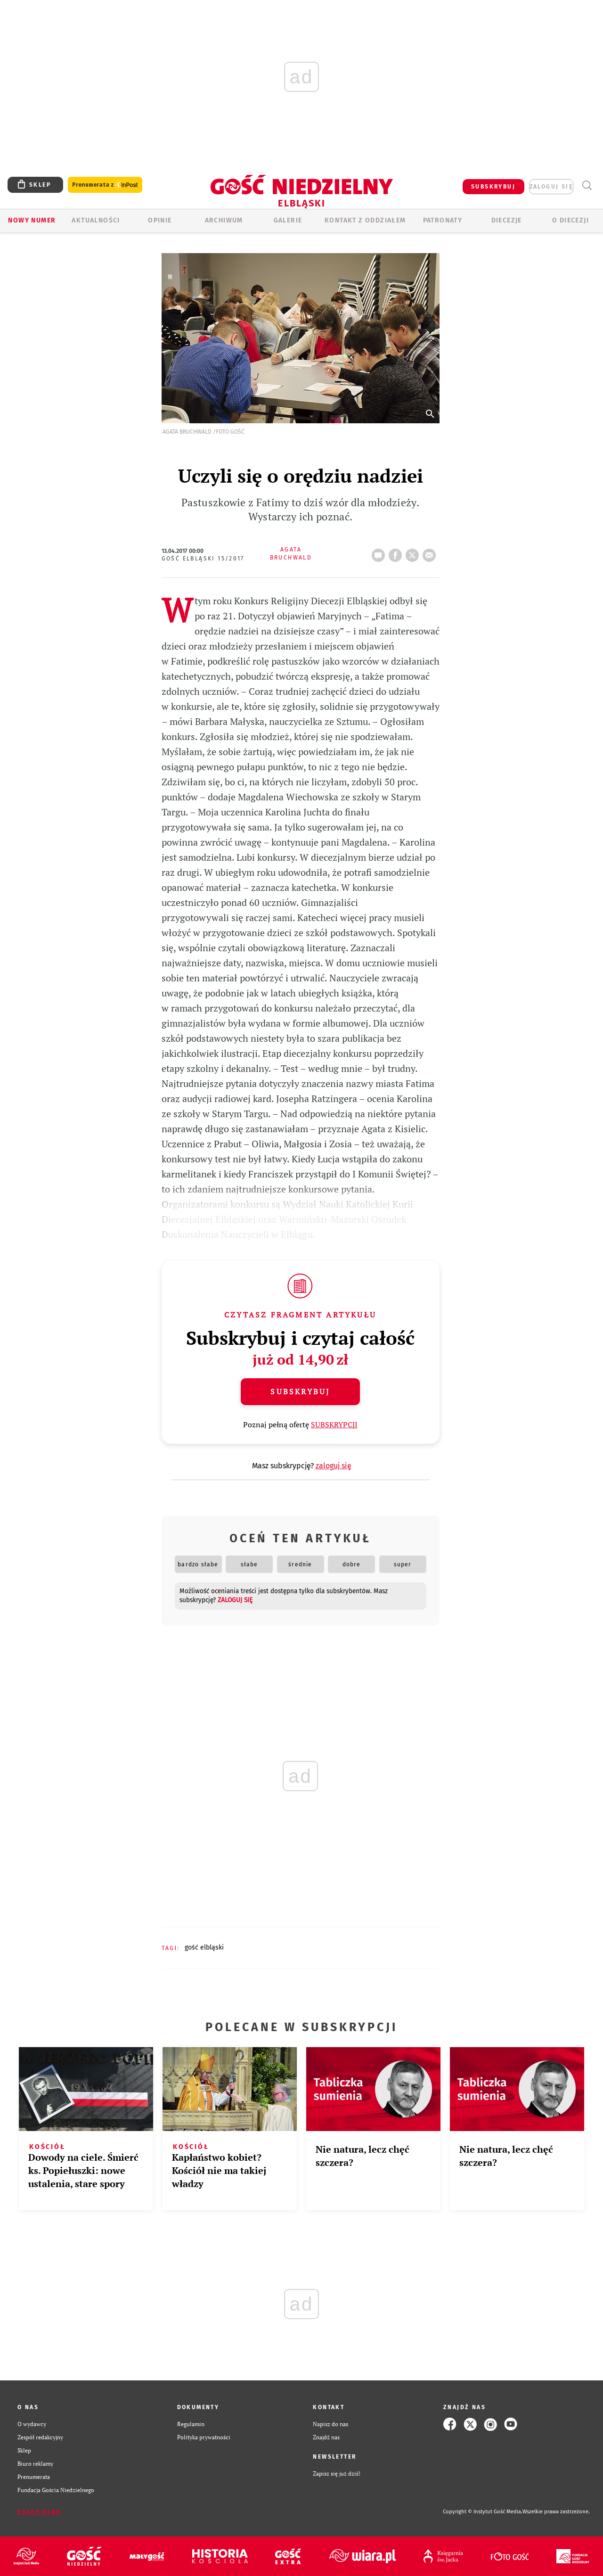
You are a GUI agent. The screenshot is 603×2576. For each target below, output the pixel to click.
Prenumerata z (105, 185)
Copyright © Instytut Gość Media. (482, 2512)
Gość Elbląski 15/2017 (203, 558)
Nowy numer (32, 220)
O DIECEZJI (570, 220)
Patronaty (443, 220)
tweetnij (414, 552)
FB (397, 552)
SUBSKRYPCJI (334, 1424)
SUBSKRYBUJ (493, 186)
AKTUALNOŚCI (96, 220)
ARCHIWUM (224, 220)
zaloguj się (551, 186)
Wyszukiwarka (586, 185)
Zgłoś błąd (39, 2512)
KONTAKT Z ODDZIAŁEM (365, 220)
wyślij (431, 552)
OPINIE (159, 220)
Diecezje (506, 220)
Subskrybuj (300, 1391)
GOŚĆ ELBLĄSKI (204, 1947)
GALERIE (288, 220)
